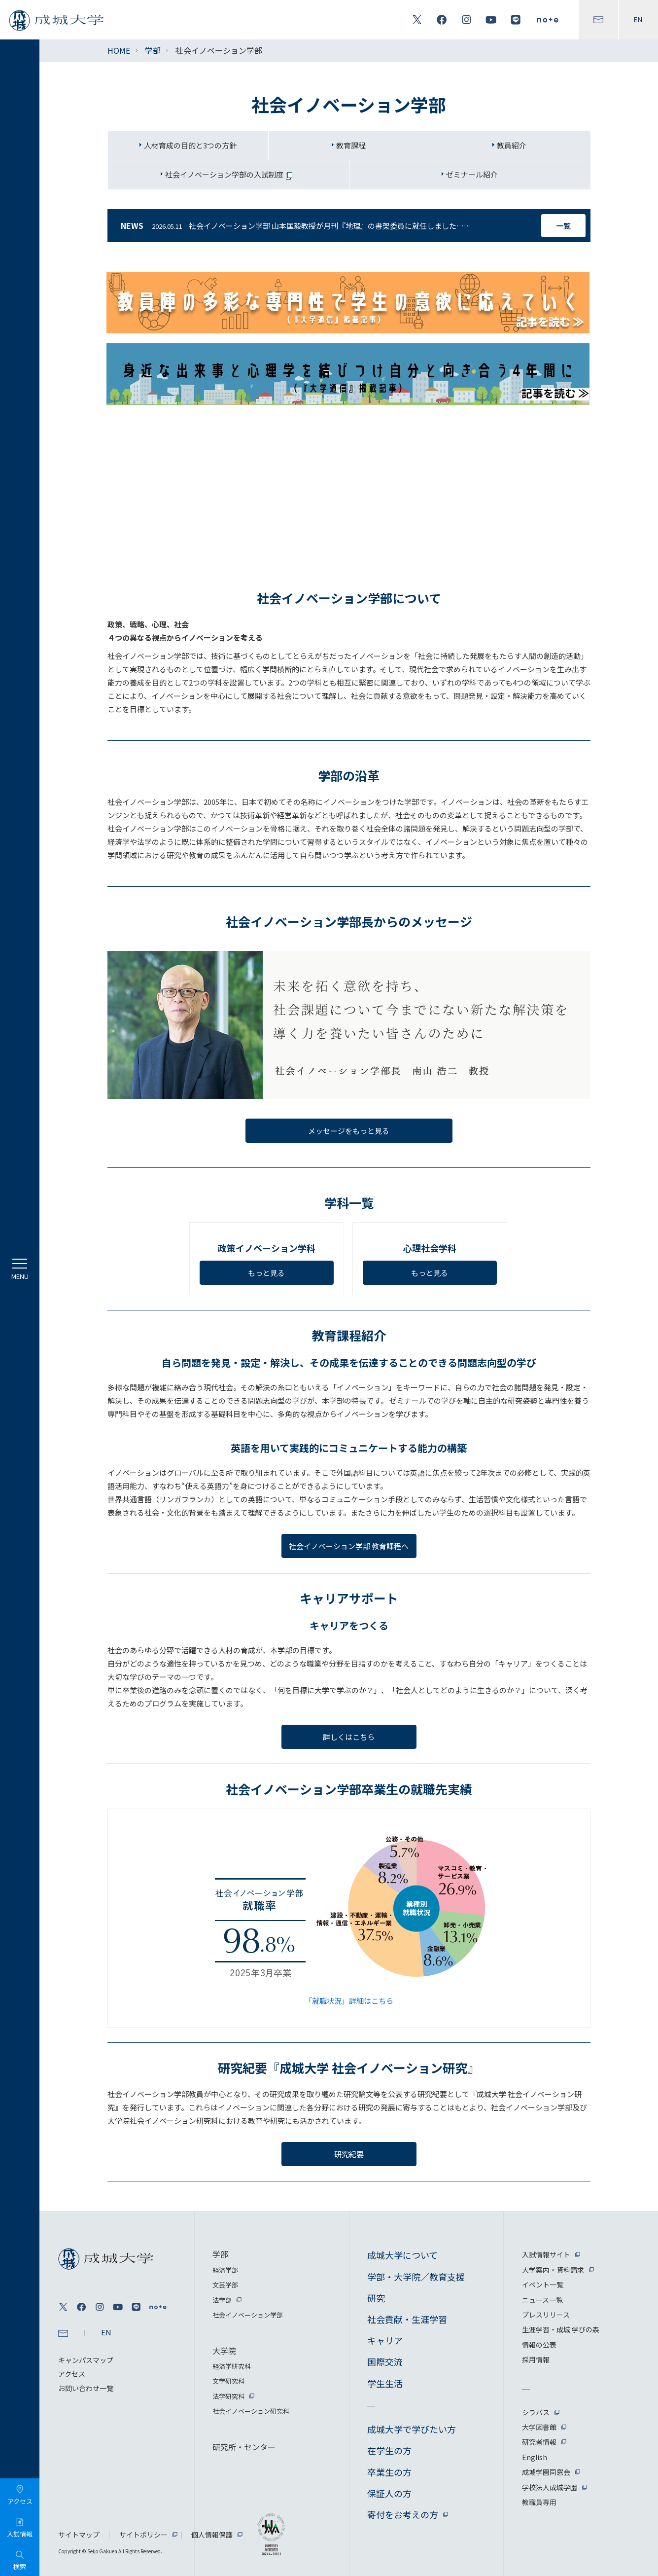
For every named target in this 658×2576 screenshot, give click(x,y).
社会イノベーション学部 (247, 2315)
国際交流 (385, 2361)
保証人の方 (389, 2493)
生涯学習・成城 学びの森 (560, 2329)
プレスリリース (546, 2315)
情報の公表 (539, 2345)
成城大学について (402, 2255)
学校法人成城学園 (549, 2487)
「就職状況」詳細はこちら (349, 2000)
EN (638, 20)
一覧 (563, 225)
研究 (376, 2297)
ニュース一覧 (542, 2300)
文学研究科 (228, 2381)
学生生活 (385, 2383)
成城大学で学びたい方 (411, 2429)
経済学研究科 (231, 2366)
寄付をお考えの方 (402, 2514)
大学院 (224, 2351)
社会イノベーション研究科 (250, 2411)
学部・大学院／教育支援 (416, 2276)
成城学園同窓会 (546, 2472)
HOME (118, 50)
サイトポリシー (143, 2534)
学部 (153, 50)
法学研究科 (228, 2396)
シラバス (536, 2412)
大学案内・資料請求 (553, 2270)
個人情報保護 (212, 2534)
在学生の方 (389, 2450)
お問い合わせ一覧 (85, 2388)
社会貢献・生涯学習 (407, 2319)
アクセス (71, 2374)
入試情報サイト (546, 2254)
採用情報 (536, 2359)
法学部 (222, 2300)
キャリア (385, 2340)
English (534, 2457)
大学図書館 (539, 2427)
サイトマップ (79, 2534)
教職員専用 (539, 2502)
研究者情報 (539, 2442)
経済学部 (225, 2270)
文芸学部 (225, 2284)
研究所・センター (244, 2447)
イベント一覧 (542, 2284)
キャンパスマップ (85, 2360)
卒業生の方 (389, 2472)
